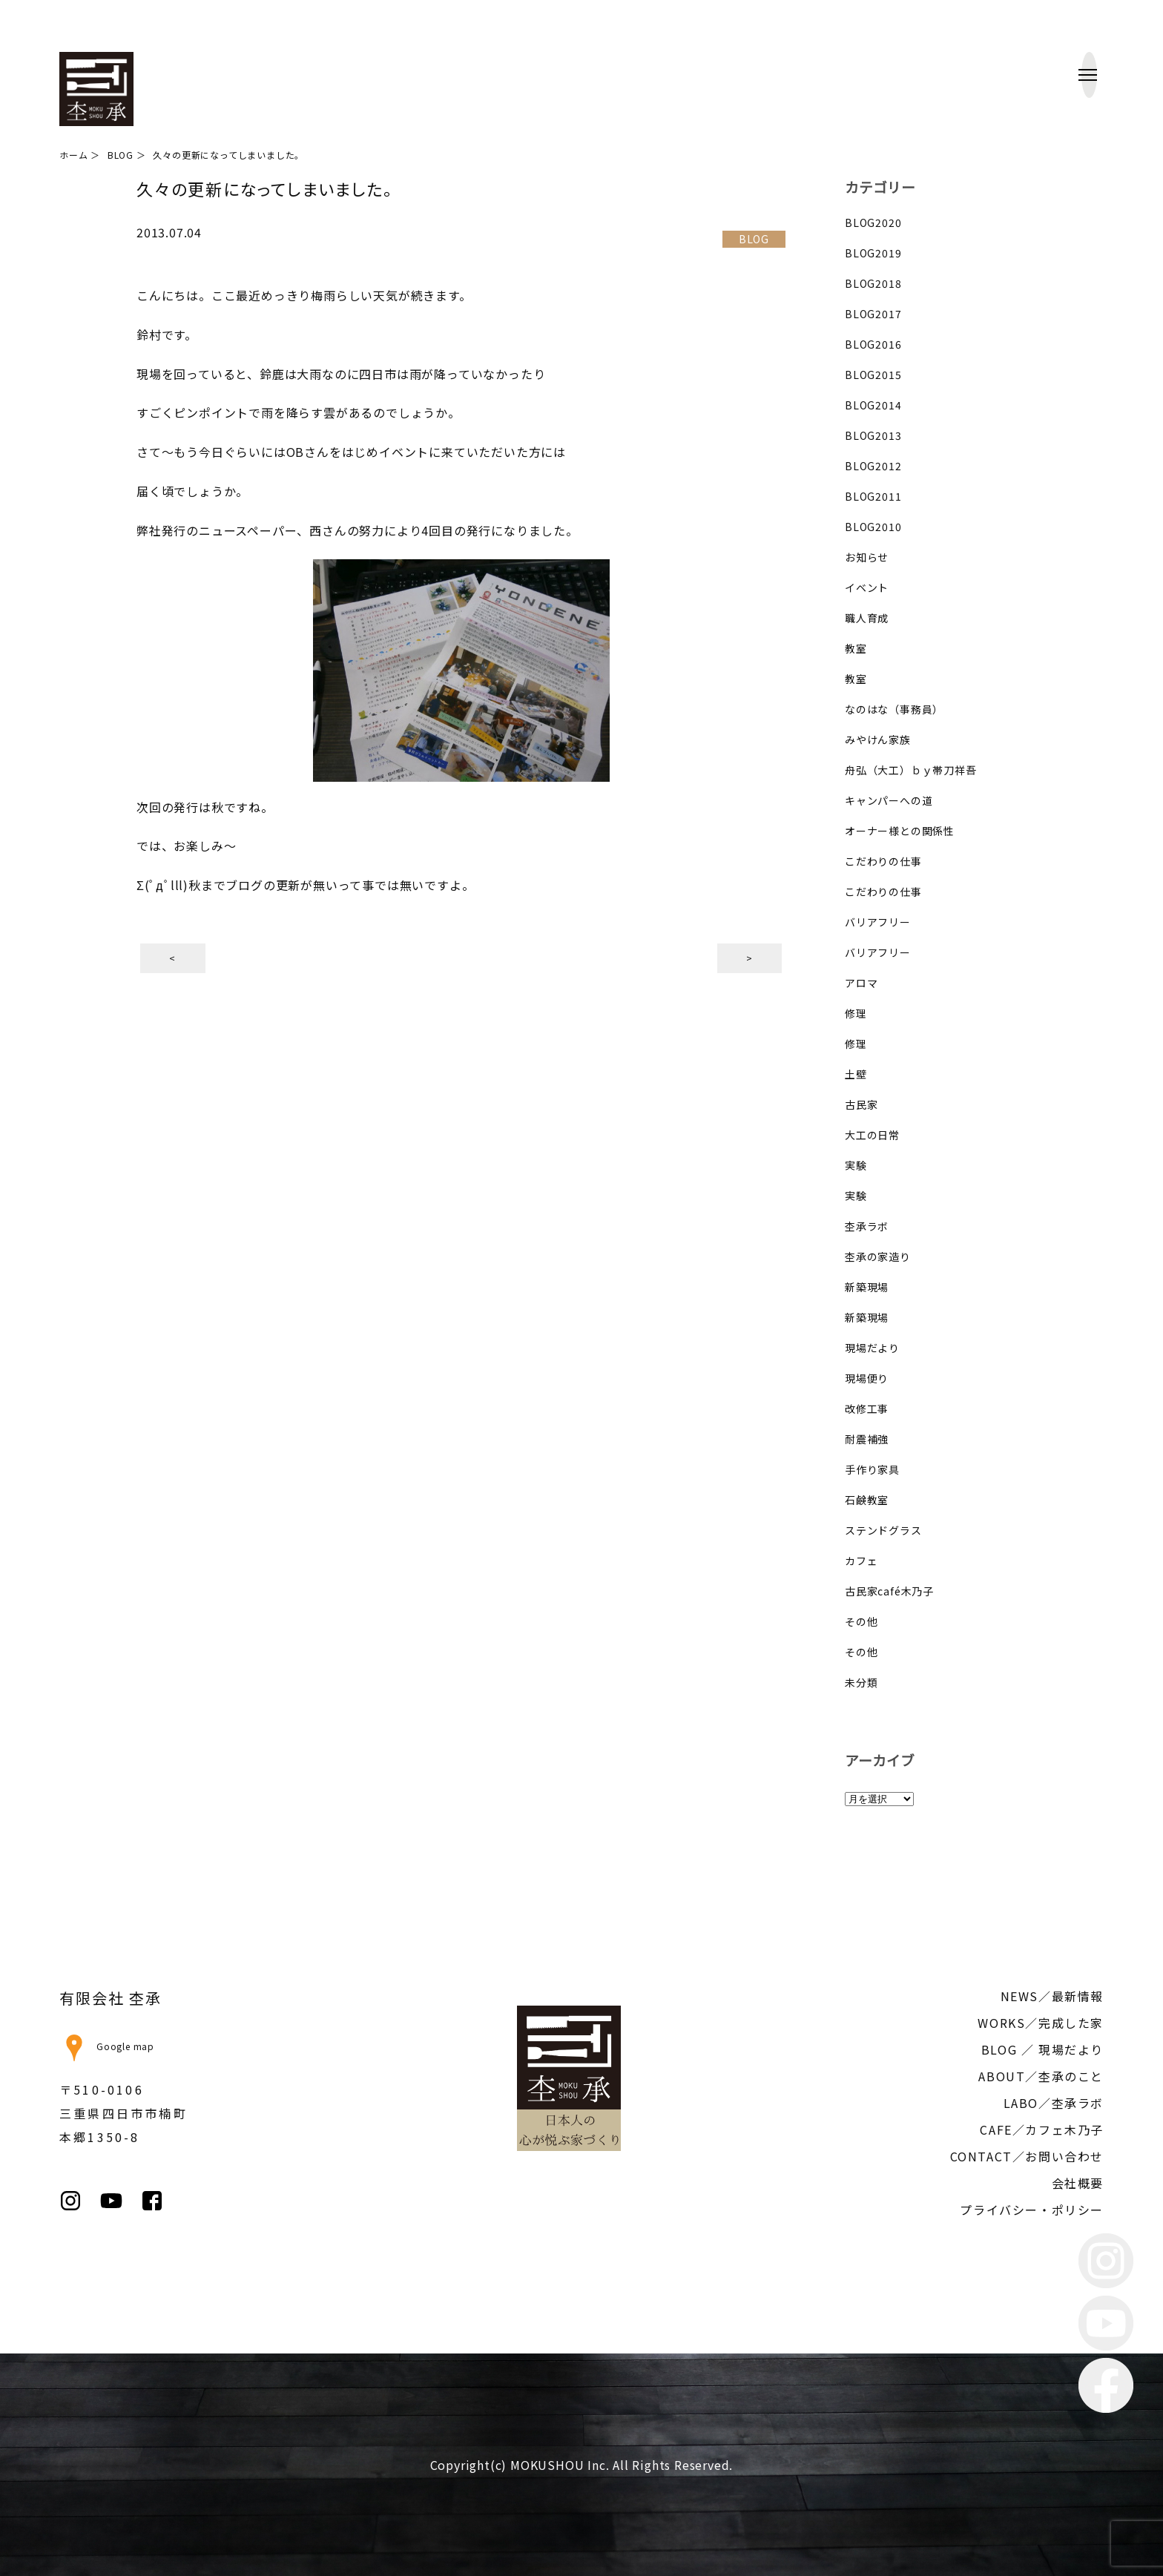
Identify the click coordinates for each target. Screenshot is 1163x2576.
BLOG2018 (873, 283)
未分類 (861, 1682)
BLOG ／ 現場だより (1042, 2049)
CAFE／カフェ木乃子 (1042, 2129)
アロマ (861, 982)
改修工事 (867, 1408)
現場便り (867, 1378)
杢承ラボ (867, 1226)
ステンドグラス (883, 1530)
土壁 (856, 1074)
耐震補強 (867, 1439)
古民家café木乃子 (889, 1591)
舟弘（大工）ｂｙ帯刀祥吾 (911, 769)
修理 (856, 1013)
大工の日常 (872, 1134)
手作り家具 (872, 1469)
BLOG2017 (873, 313)
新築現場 (867, 1286)
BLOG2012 (873, 465)
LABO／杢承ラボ (1054, 2103)
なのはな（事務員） (894, 709)
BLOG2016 (873, 344)
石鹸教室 (867, 1499)
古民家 (861, 1104)
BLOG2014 (873, 405)
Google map (106, 2046)
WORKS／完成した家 (1041, 2023)
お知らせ (867, 557)
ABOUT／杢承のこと (1041, 2076)
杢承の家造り (878, 1256)
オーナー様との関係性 (900, 830)
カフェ (861, 1560)
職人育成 (867, 617)
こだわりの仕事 (883, 861)
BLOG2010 (873, 526)
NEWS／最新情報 (1052, 1996)
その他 (861, 1621)
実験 (856, 1165)
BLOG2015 (873, 374)
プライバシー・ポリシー (1032, 2209)
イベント (867, 587)
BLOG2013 (873, 435)
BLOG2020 (873, 222)
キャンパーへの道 (888, 800)
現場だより (872, 1347)
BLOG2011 (873, 496)
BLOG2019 (873, 253)
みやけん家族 (878, 739)
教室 (856, 648)
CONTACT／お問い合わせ (1027, 2156)
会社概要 (1078, 2183)
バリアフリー (878, 922)
